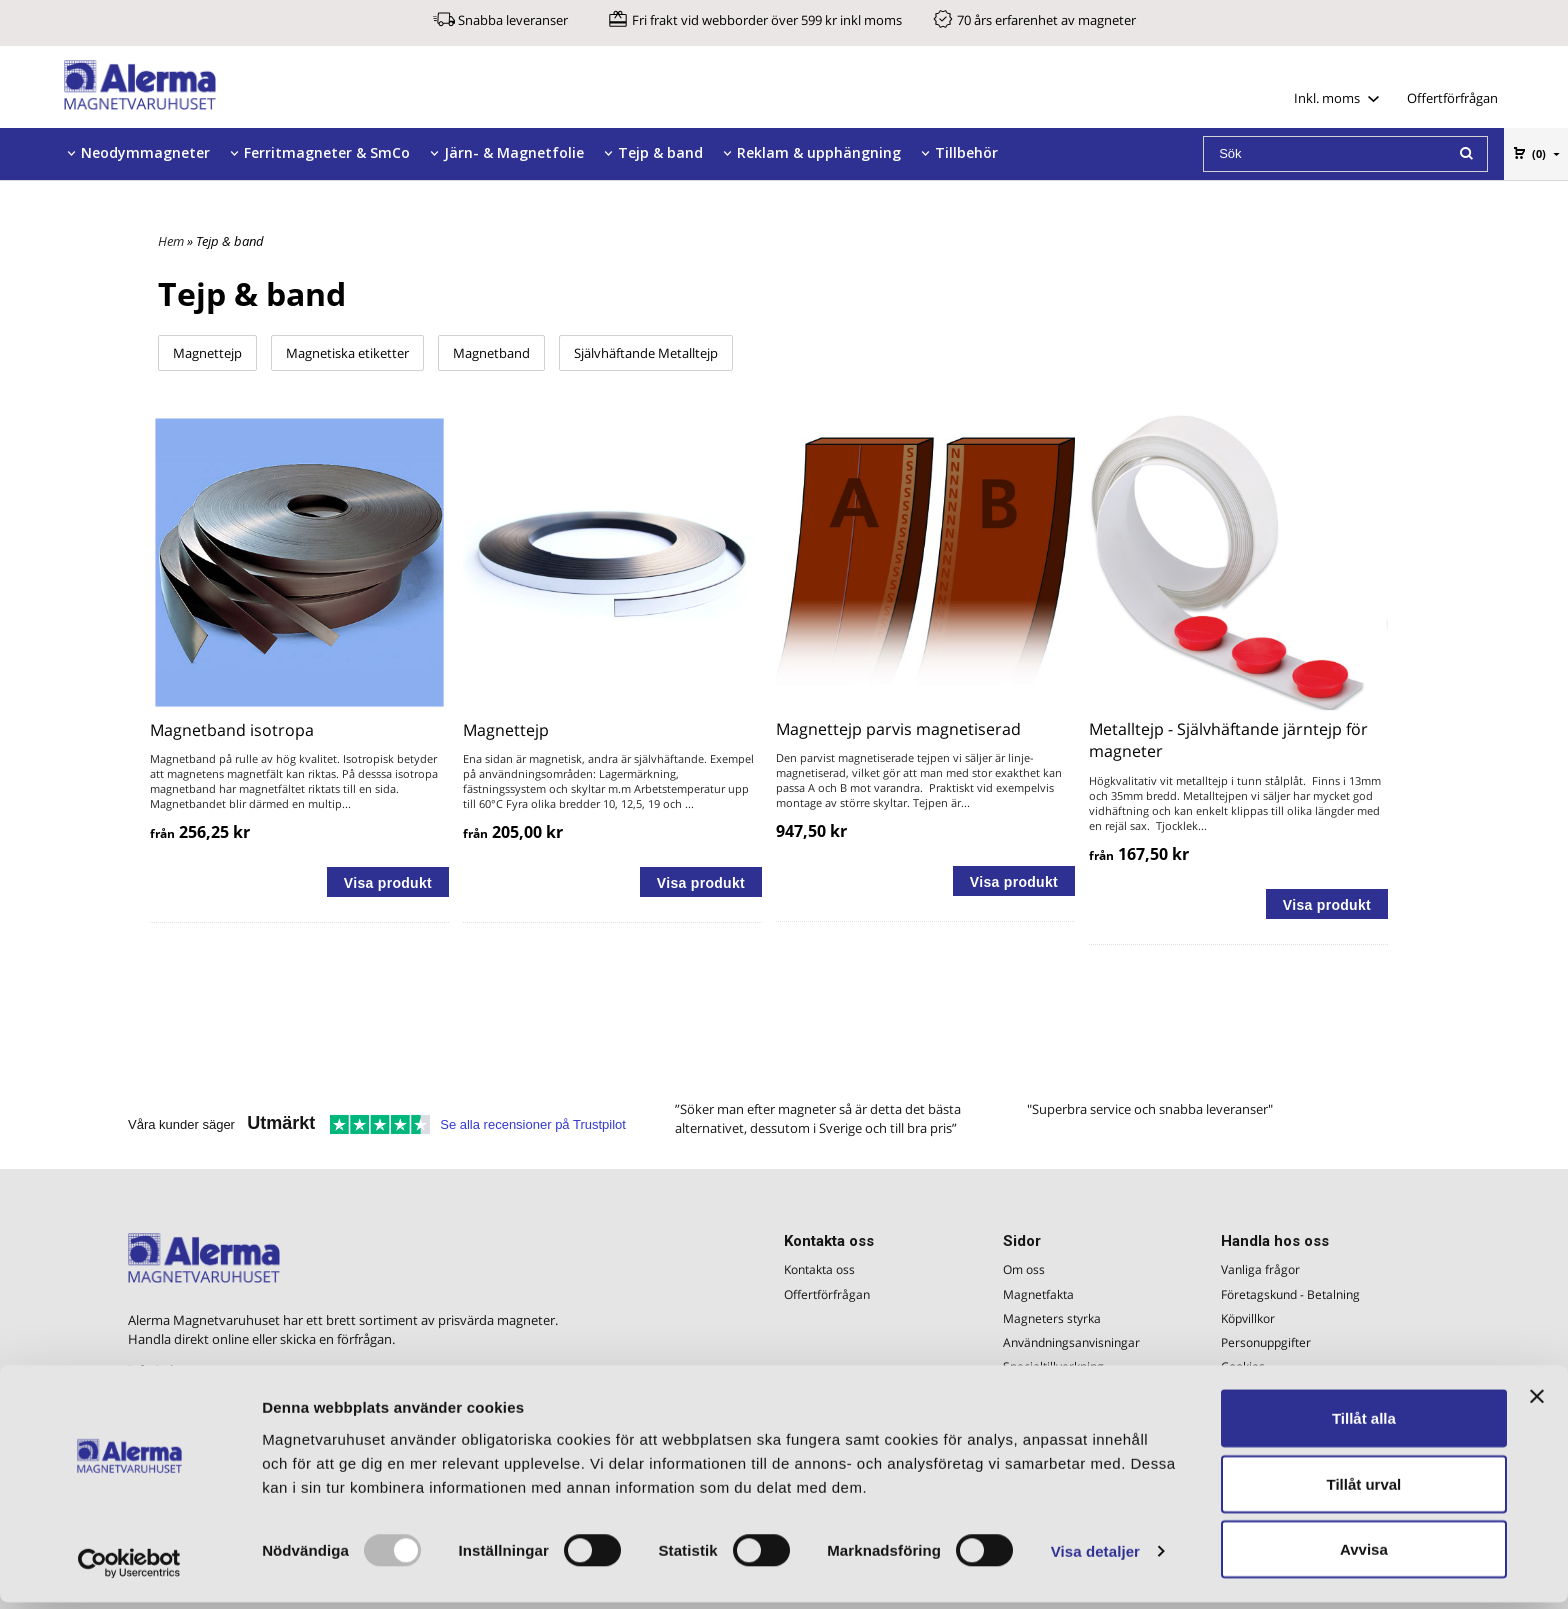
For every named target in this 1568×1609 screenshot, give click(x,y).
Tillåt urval (1363, 1490)
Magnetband (491, 353)
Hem (171, 241)
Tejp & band (660, 152)
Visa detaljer (1095, 1557)
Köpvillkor (1248, 1318)
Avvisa (1364, 1555)
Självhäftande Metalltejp (646, 353)
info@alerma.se (174, 1370)
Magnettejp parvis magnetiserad (898, 729)
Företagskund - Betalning (1290, 1294)
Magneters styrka (1052, 1318)
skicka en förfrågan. (337, 1339)
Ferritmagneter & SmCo (327, 152)
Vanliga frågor (1260, 1269)
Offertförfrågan (1452, 98)
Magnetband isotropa (232, 730)
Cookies (1243, 1366)
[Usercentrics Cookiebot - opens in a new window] (129, 1570)
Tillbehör (966, 152)
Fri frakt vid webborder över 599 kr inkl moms (767, 20)
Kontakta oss (819, 1269)
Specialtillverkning (1053, 1366)
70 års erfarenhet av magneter (1046, 20)
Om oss (1024, 1269)
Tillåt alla (1364, 1424)
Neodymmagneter (145, 152)
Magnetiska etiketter (347, 353)
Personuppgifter (1266, 1342)
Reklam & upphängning (819, 152)
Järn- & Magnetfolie (514, 152)
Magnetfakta (1038, 1294)
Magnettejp (207, 353)
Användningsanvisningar (1071, 1342)
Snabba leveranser (513, 20)
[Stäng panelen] (1537, 1403)
